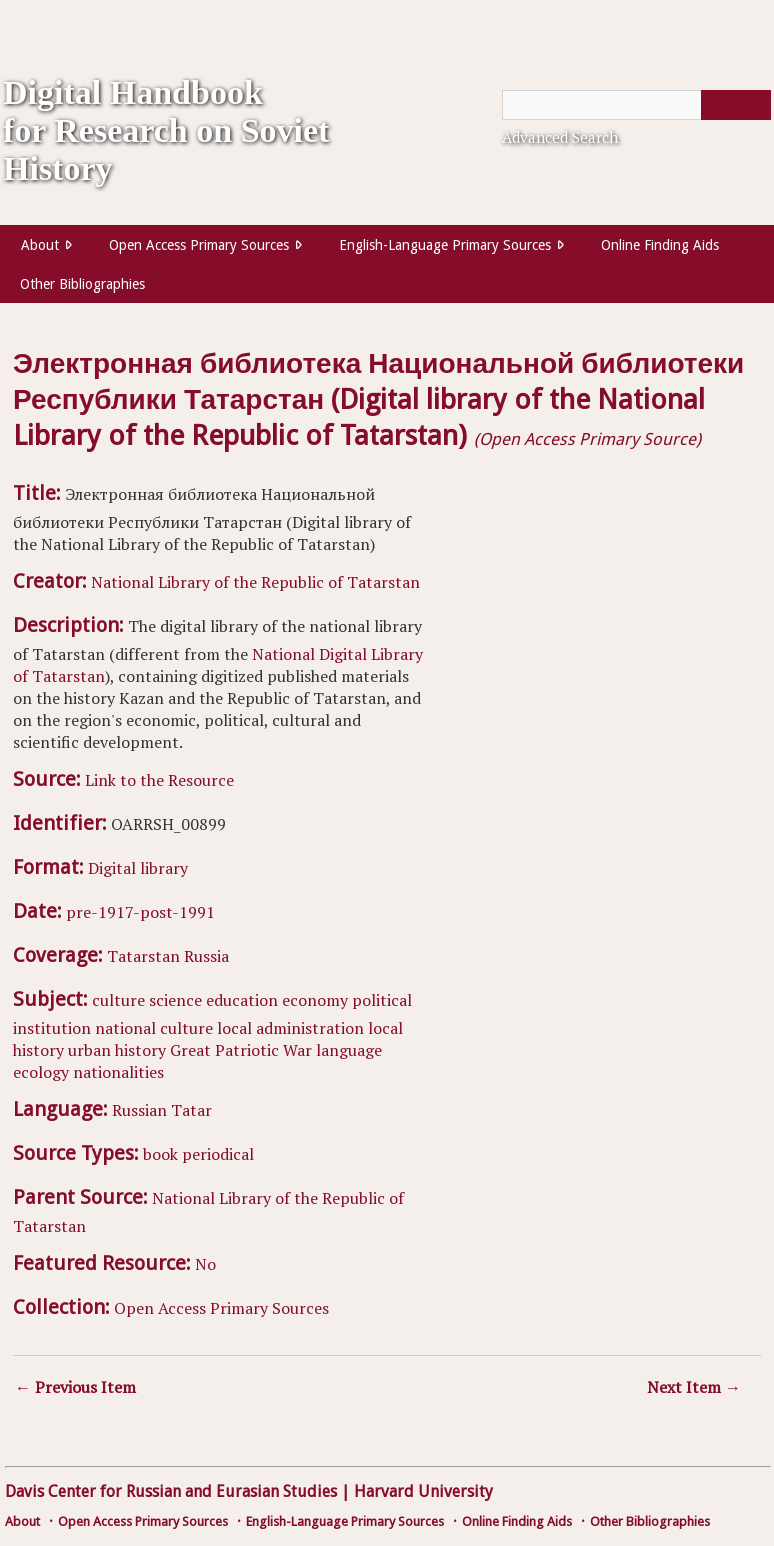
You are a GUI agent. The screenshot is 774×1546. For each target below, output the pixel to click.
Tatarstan (143, 956)
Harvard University (423, 1491)
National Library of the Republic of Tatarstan (255, 582)
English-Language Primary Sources (445, 245)
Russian (139, 1110)
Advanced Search (560, 137)
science (175, 1000)
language (349, 1050)
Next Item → (694, 1387)
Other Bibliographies (82, 284)
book (160, 1154)
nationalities (118, 1072)
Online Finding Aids (660, 245)
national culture (154, 1028)
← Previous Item (75, 1387)
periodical (218, 1154)
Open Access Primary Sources (199, 245)
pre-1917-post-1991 (140, 912)
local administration (290, 1028)
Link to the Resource (159, 780)
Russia (206, 956)
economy (315, 1000)
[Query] (636, 105)
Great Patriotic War (241, 1050)
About (40, 245)
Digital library (138, 868)
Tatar (191, 1110)
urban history (117, 1050)
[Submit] (736, 105)
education (242, 1000)
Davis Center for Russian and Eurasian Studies (171, 1491)
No (205, 1264)
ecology (41, 1072)
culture (118, 1000)
